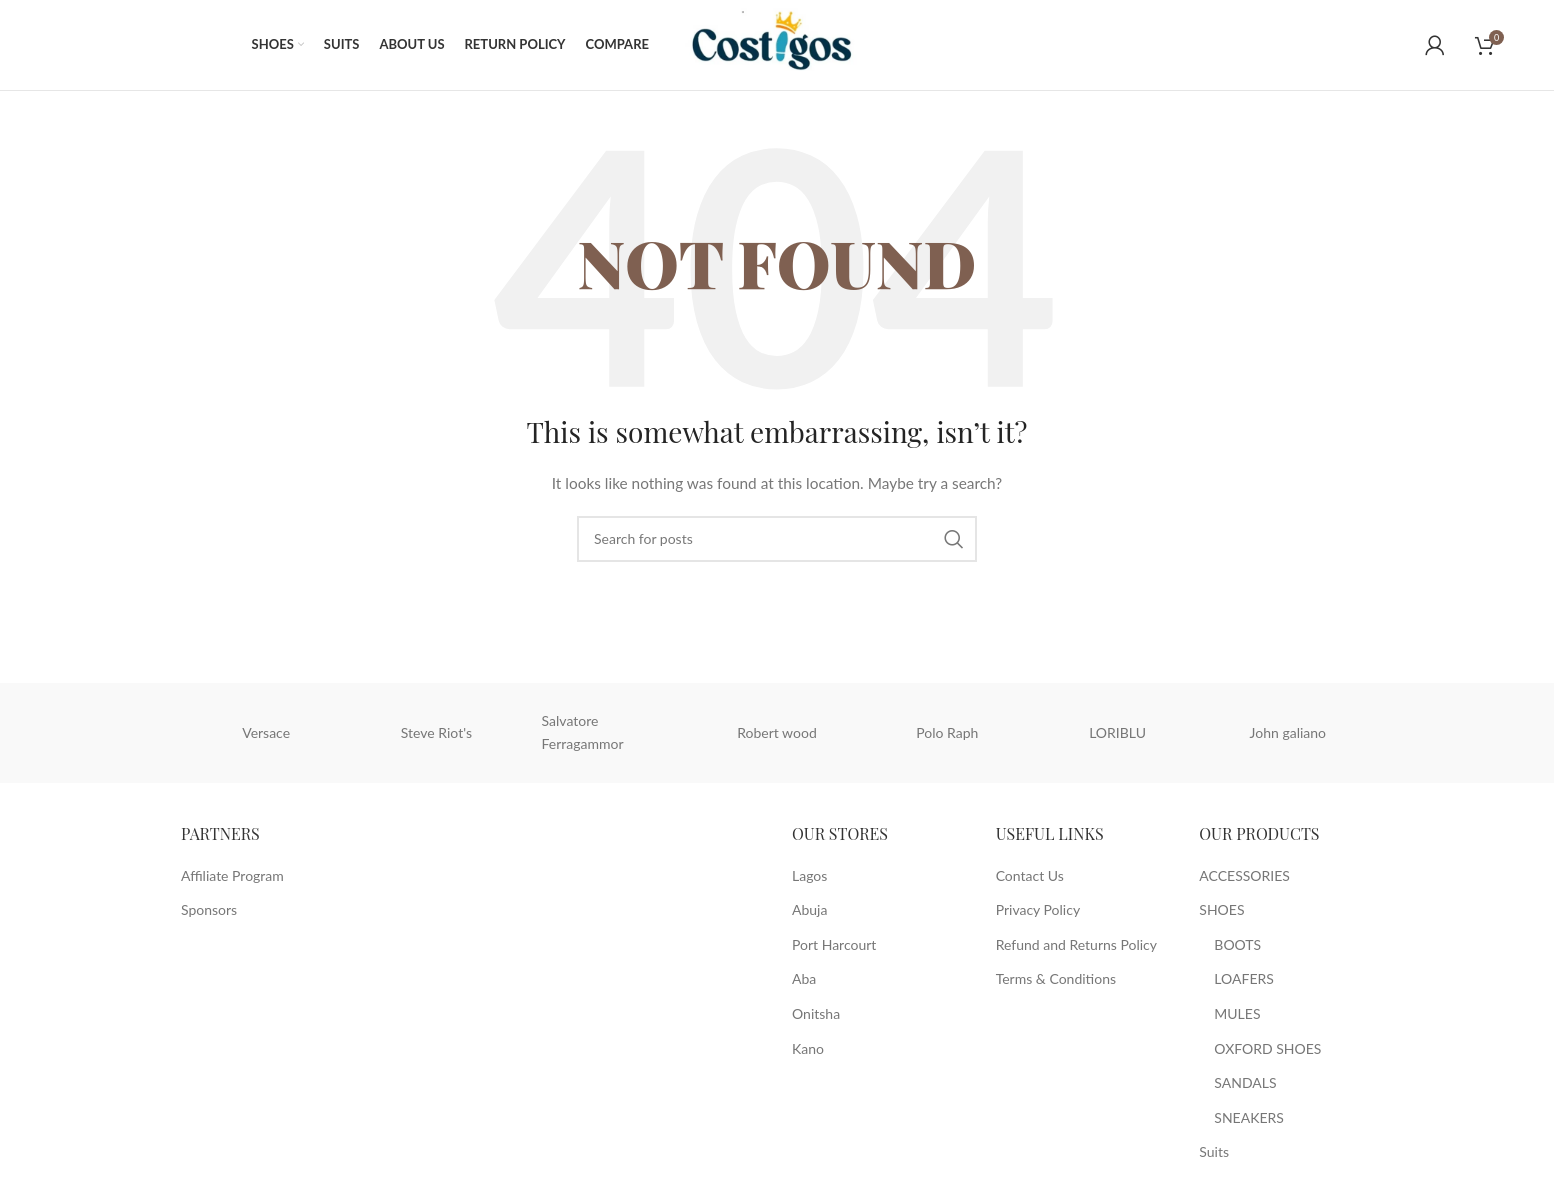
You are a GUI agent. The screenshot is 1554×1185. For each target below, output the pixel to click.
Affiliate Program (232, 875)
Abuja (809, 909)
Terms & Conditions (1056, 979)
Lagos (809, 875)
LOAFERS (1244, 979)
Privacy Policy (1038, 909)
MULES (1237, 1013)
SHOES (1221, 909)
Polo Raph (947, 732)
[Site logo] (782, 43)
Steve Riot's (436, 732)
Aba (804, 979)
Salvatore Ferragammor (583, 732)
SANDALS (1245, 1082)
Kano (808, 1048)
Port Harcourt (834, 944)
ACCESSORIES (1244, 875)
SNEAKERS (1249, 1117)
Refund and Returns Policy (1076, 944)
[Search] (777, 539)
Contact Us (1030, 875)
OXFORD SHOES (1267, 1048)
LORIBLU (1117, 732)
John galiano (1288, 732)
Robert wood (777, 732)
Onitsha (816, 1013)
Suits (1214, 1152)
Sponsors (209, 909)
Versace (266, 732)
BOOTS (1237, 944)
